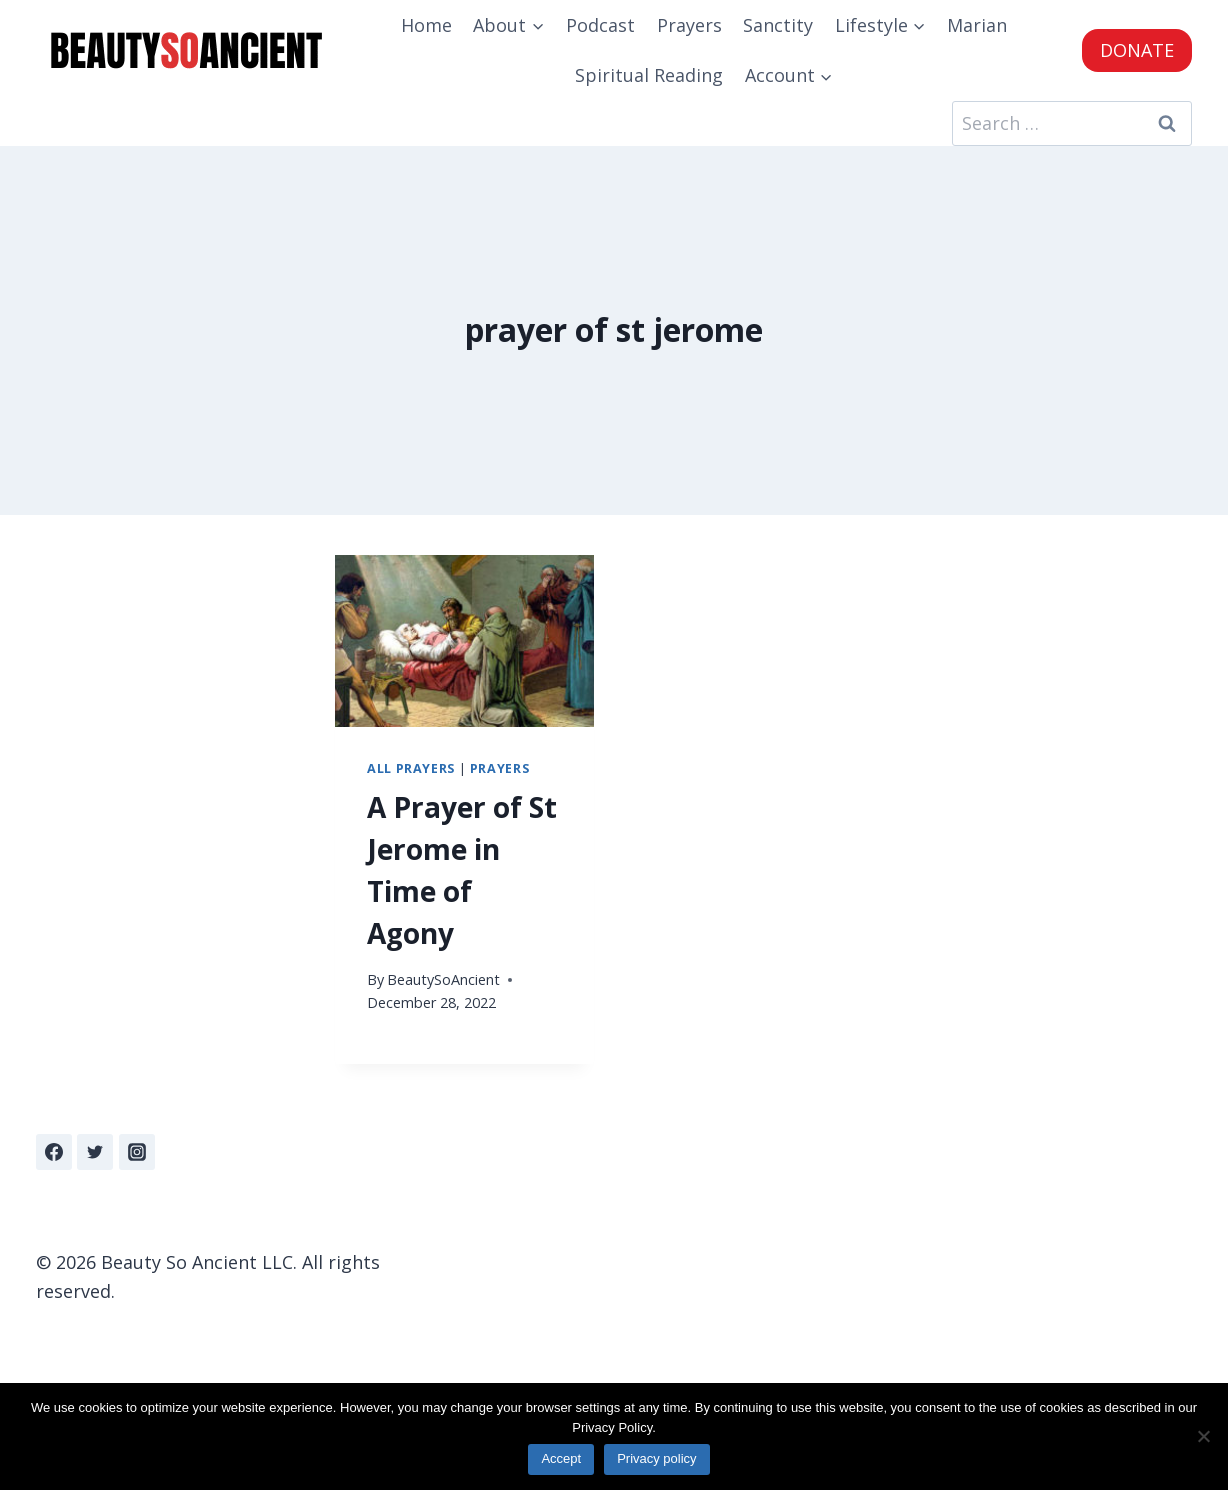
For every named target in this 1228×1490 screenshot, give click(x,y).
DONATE (1137, 50)
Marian (977, 25)
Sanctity (778, 25)
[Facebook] (54, 1152)
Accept (561, 1458)
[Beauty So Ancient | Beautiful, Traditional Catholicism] (186, 50)
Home (426, 25)
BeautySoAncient (443, 979)
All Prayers (411, 768)
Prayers (689, 25)
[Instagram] (137, 1152)
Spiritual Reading (649, 75)
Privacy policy (656, 1458)
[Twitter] (95, 1152)
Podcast (600, 25)
